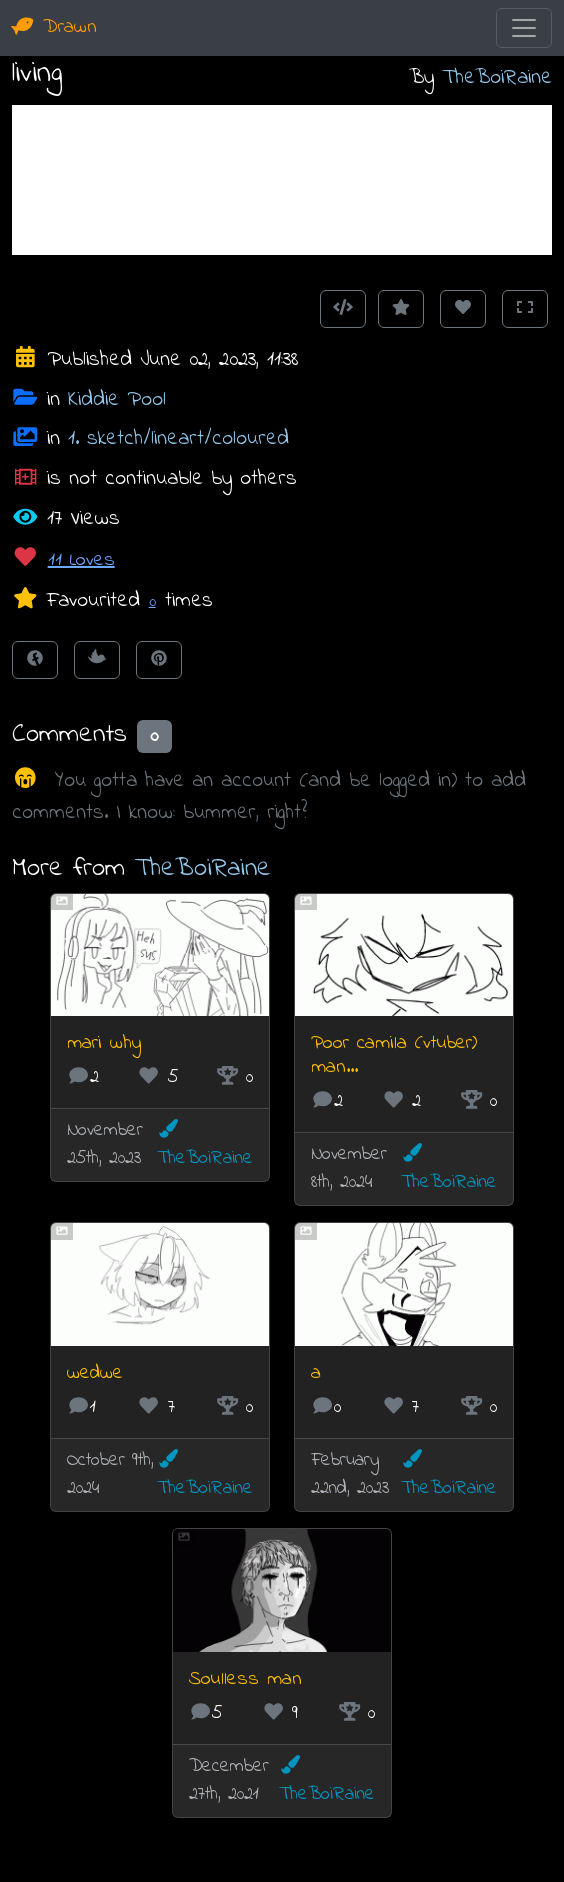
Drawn (54, 27)
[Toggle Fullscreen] (525, 309)
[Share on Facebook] (35, 660)
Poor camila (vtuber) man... (394, 1055)
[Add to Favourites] (401, 309)
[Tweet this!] (97, 660)
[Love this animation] (463, 309)
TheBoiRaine (497, 77)
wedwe (95, 1373)
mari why (104, 1043)
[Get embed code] (343, 309)
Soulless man (245, 1679)
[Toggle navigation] (524, 28)
